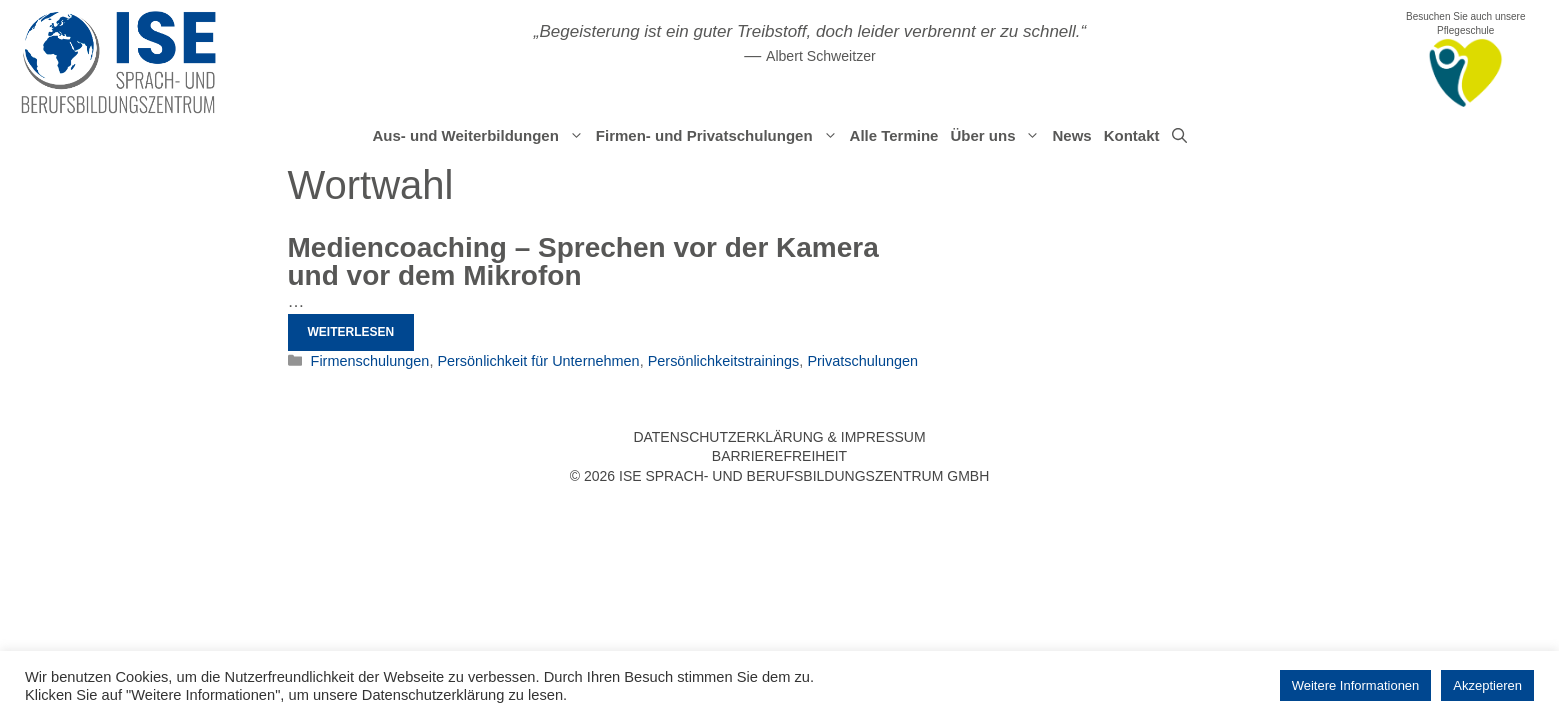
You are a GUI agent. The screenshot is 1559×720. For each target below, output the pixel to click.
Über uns (998, 136)
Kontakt (1132, 135)
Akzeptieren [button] (1487, 685)
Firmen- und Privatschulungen (720, 136)
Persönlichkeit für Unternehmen (538, 361)
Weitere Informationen (1356, 685)
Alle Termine (894, 135)
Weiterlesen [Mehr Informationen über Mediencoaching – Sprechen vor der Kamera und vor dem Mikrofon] (351, 332)
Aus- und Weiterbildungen (480, 136)
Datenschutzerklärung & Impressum (779, 437)
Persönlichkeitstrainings (724, 361)
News (1071, 135)
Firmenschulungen (370, 361)
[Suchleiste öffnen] (1179, 136)
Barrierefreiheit (779, 456)
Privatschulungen (862, 361)
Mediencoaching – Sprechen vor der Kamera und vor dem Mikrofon (583, 261)
